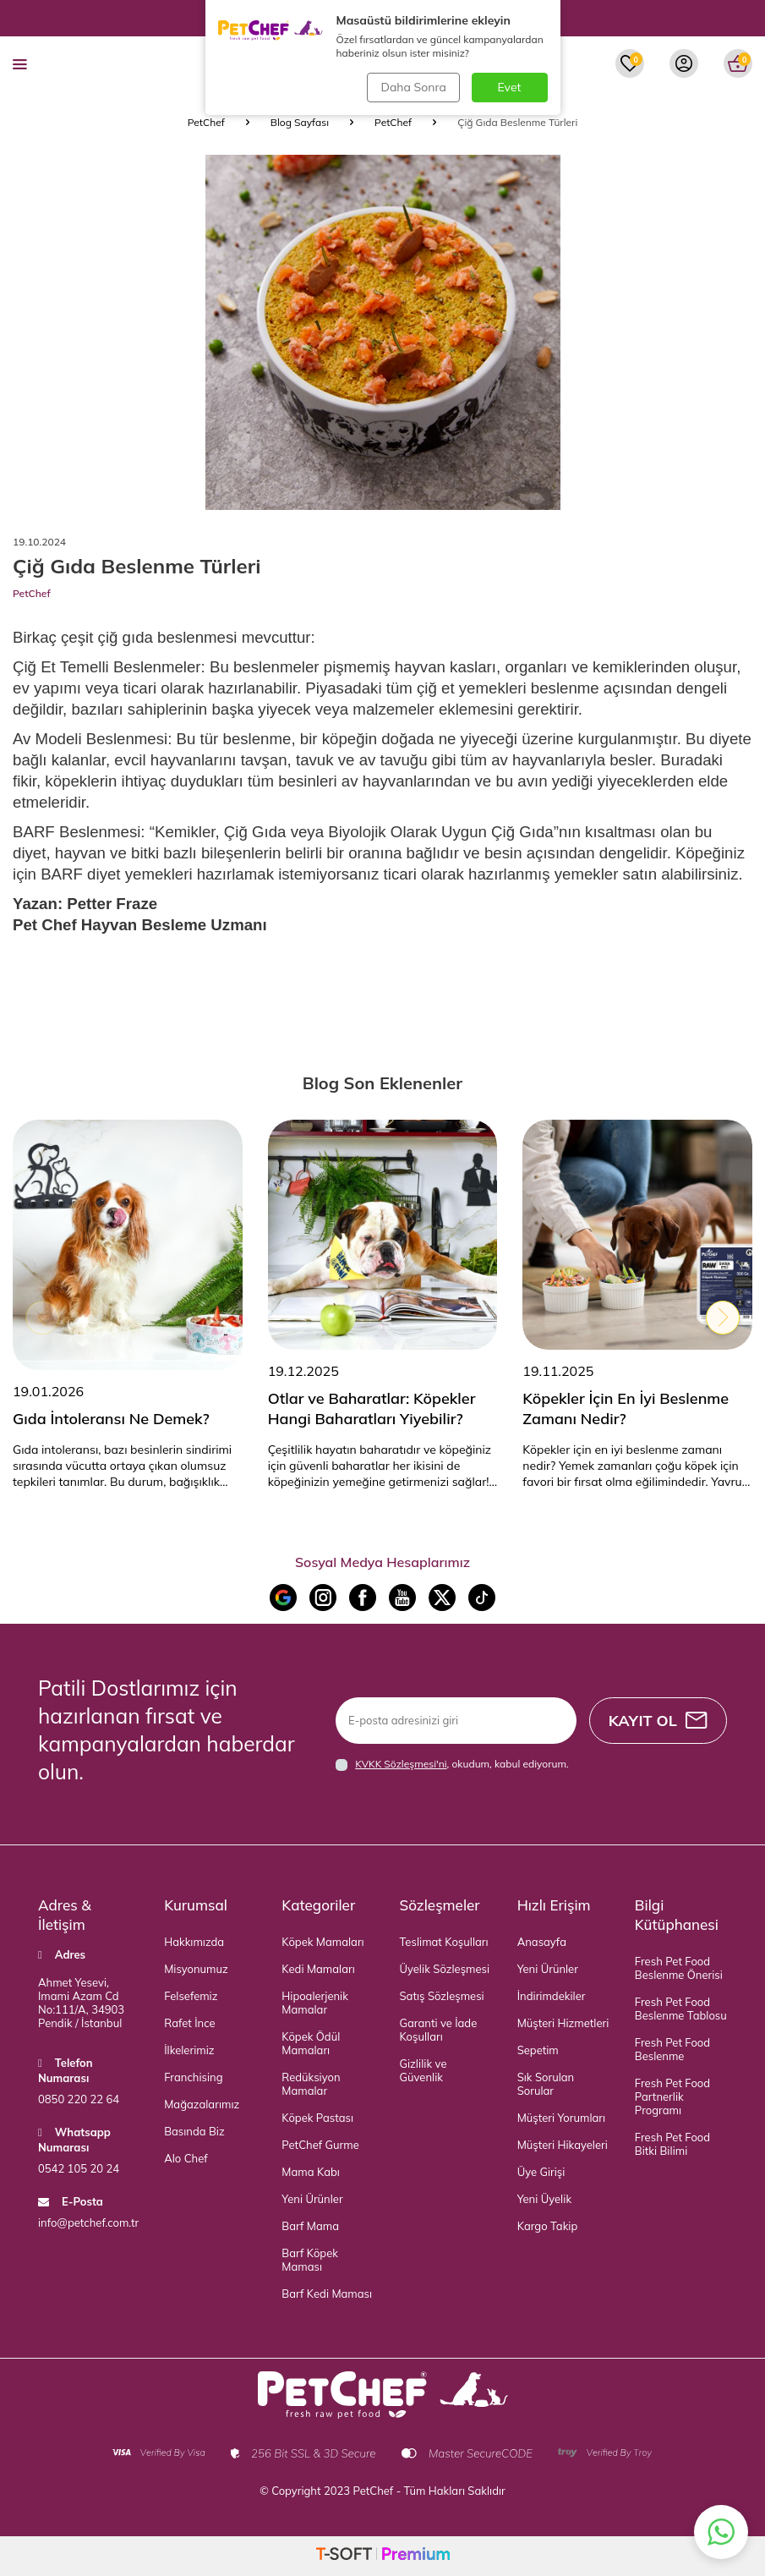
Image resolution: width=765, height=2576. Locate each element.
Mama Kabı (310, 2172)
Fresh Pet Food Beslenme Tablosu (681, 2008)
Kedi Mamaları (317, 1969)
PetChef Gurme (319, 2144)
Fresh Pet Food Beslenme (672, 2049)
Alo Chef (185, 2158)
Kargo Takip (547, 2226)
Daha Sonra (412, 87)
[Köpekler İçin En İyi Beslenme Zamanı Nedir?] (637, 1235)
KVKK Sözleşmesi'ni (400, 1763)
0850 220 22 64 (78, 2099)
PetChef (206, 122)
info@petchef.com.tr (88, 2222)
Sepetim (538, 2050)
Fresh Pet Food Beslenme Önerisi (679, 1967)
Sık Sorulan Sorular (546, 2083)
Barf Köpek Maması (309, 2259)
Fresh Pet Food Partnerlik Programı (672, 2096)
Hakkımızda (194, 1941)
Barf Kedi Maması (326, 2293)
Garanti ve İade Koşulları (439, 2029)
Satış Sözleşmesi (442, 1996)
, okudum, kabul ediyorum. (452, 1764)
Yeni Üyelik (544, 2199)
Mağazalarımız (201, 2104)
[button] (42, 1318)
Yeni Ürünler (311, 2199)
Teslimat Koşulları (444, 1941)
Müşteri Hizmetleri (563, 2023)
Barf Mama (310, 2226)
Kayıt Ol (656, 1720)
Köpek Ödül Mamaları (310, 2043)
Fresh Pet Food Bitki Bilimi (672, 2143)
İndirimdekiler (551, 1996)
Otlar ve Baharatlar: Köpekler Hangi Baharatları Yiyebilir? (372, 1408)
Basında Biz (194, 2131)
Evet (510, 87)
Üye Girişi (541, 2172)
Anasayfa (541, 1941)
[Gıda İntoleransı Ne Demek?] (128, 1245)
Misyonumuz (196, 1969)
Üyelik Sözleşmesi (445, 1969)
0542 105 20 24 (78, 2168)
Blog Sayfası (299, 122)
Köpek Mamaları (322, 1941)
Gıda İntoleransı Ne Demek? (111, 1418)
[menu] (20, 63)
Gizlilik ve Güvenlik (423, 2070)
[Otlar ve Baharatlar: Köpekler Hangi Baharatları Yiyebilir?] (383, 1235)
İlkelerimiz (189, 2050)
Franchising (193, 2077)
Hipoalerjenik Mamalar (314, 2002)
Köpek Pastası (317, 2117)
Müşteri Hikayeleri (562, 2144)
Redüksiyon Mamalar (310, 2083)
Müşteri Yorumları (561, 2117)
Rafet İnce (189, 2023)
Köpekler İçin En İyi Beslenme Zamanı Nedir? (625, 1408)
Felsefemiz (190, 1996)
